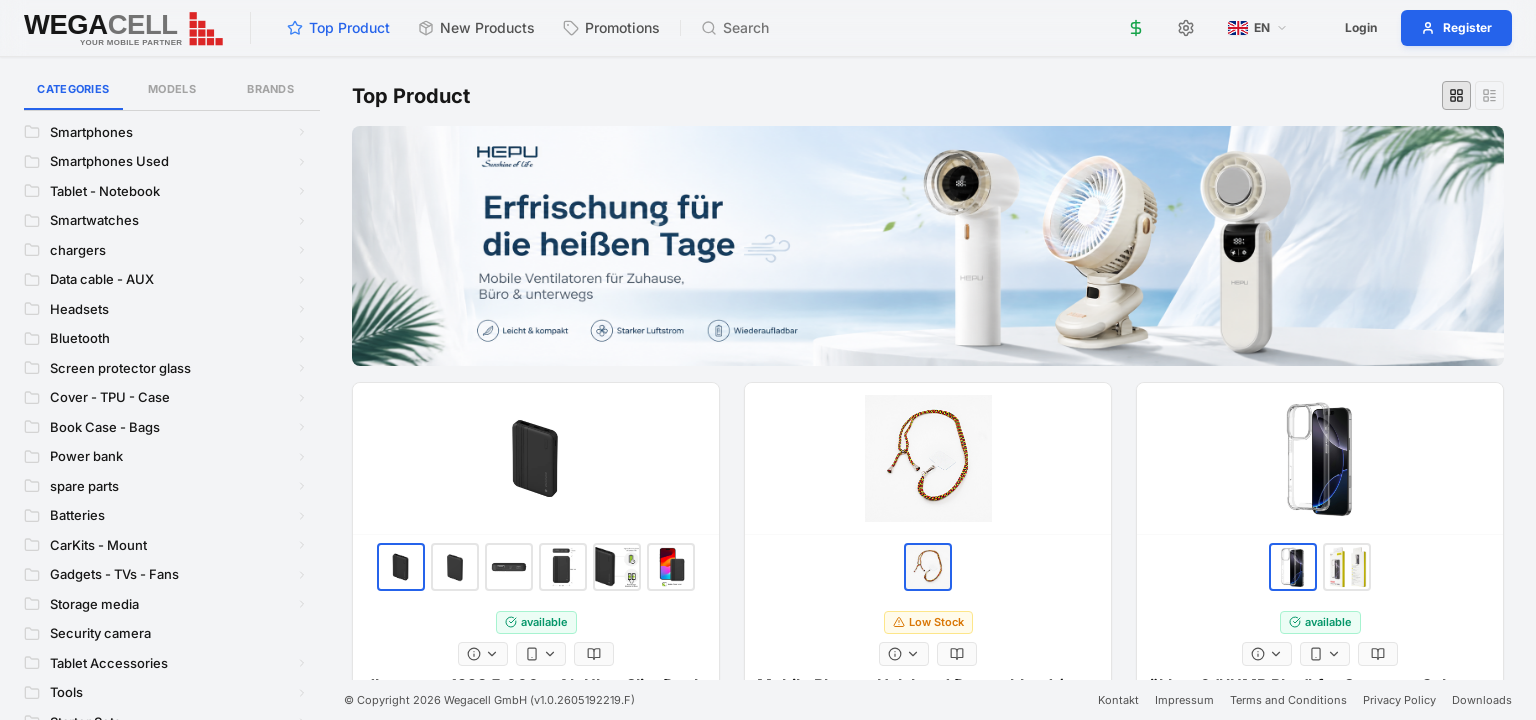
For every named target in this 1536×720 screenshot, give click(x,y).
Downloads (1482, 700)
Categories (73, 96)
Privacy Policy (1399, 700)
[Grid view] (1456, 95)
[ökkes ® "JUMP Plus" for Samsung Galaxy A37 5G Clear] (1320, 459)
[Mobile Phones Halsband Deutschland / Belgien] (928, 459)
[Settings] (1186, 28)
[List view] (1489, 95)
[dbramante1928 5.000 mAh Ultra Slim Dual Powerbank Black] (536, 459)
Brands (270, 89)
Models (172, 89)
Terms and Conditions (1288, 700)
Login (1361, 27)
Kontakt (1118, 700)
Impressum (1184, 700)
